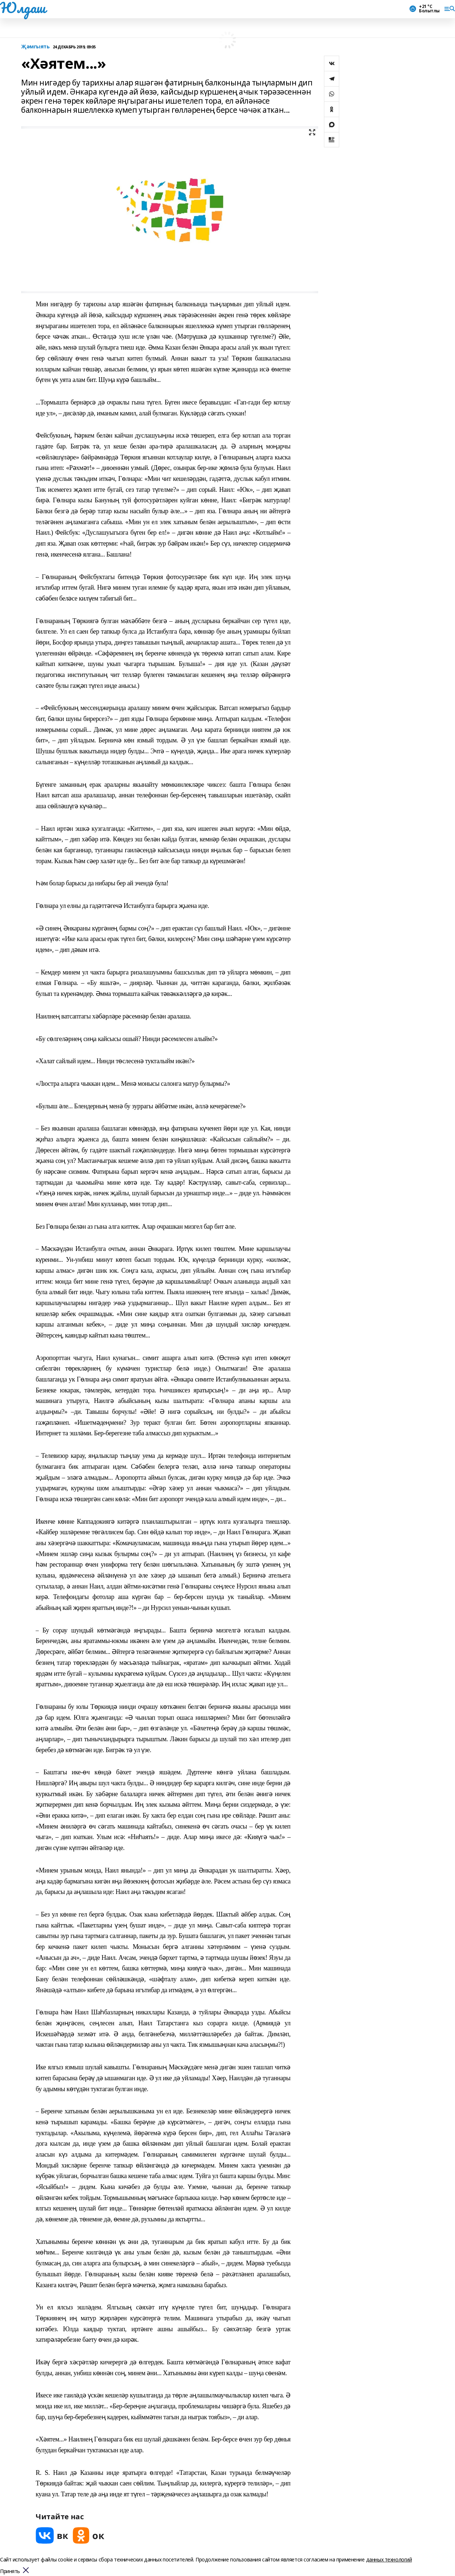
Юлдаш (23, 7)
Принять (10, 2571)
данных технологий (389, 2559)
